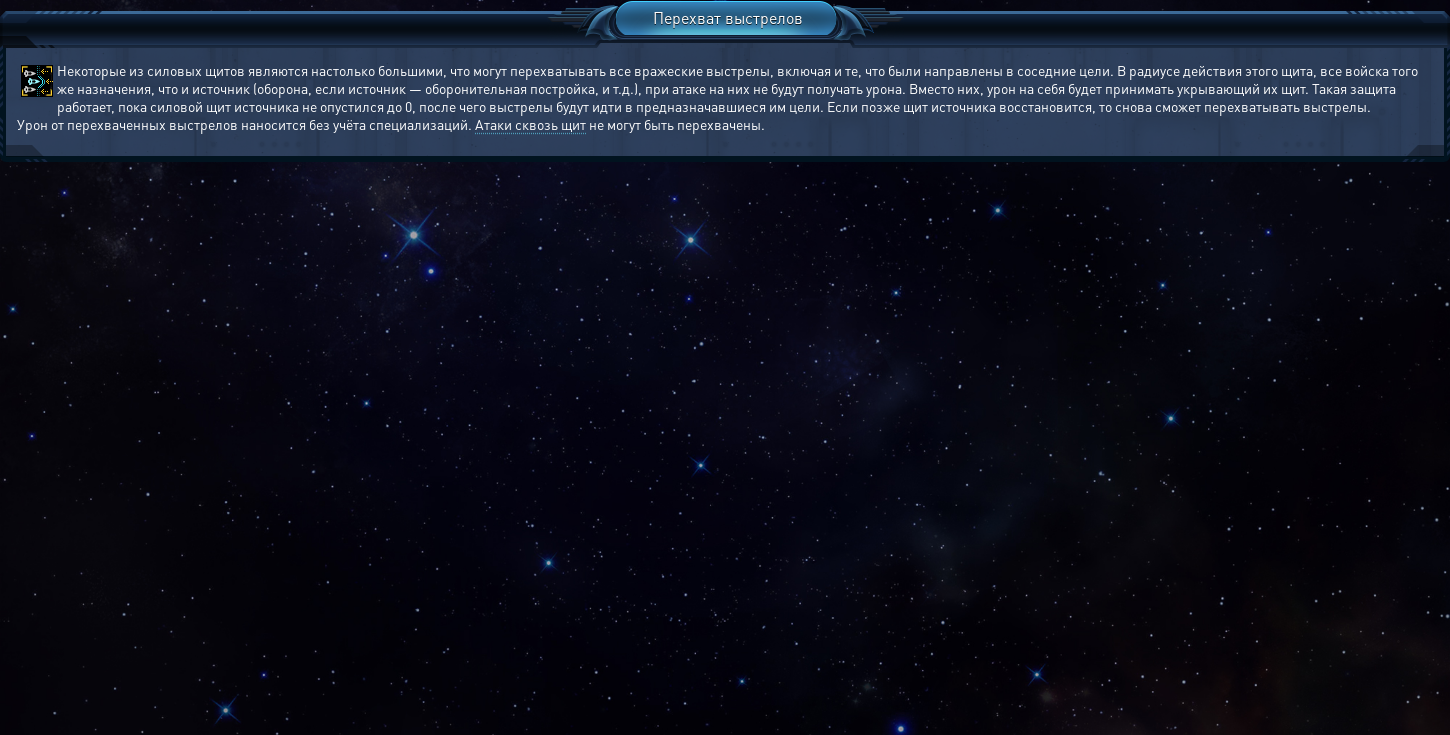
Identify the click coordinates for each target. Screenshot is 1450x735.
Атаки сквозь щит (530, 124)
